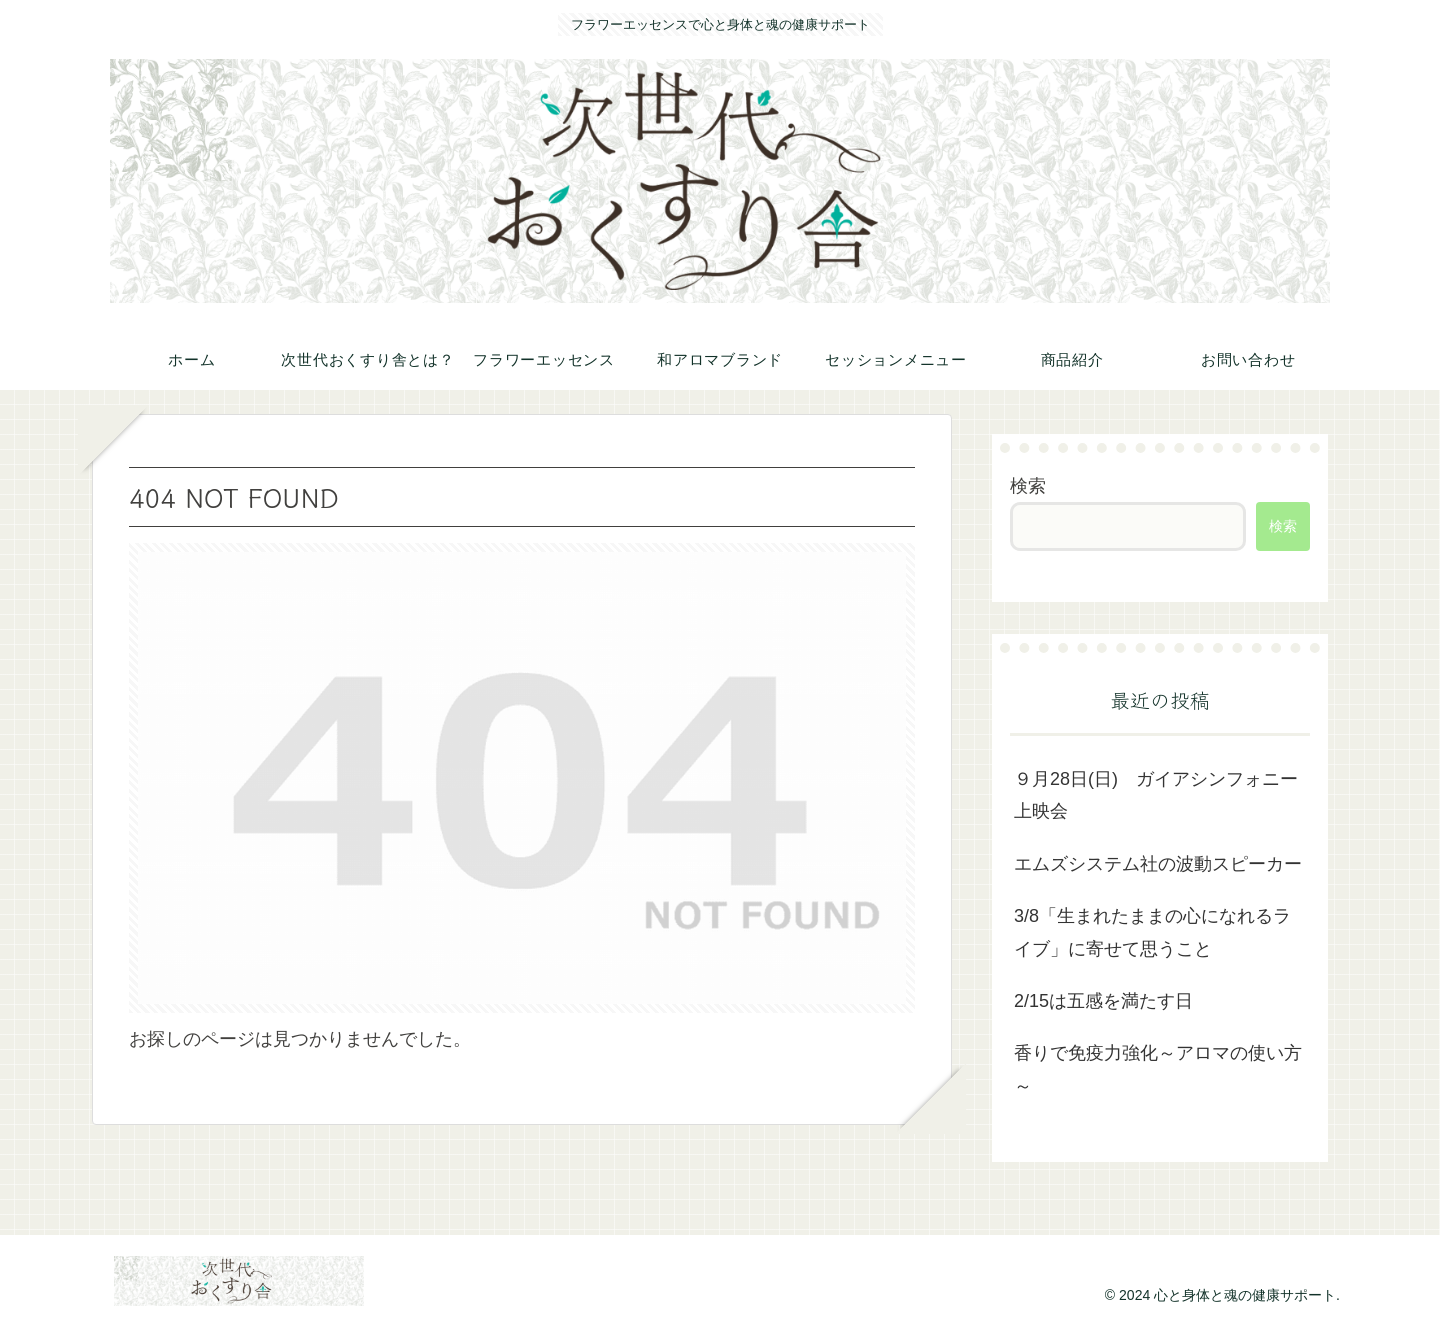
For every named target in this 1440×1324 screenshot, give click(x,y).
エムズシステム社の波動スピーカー (1158, 864)
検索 (1028, 486)
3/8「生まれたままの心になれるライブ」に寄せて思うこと (1152, 932)
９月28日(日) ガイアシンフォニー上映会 (1156, 795)
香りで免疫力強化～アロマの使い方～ (1158, 1069)
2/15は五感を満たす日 (1103, 1001)
